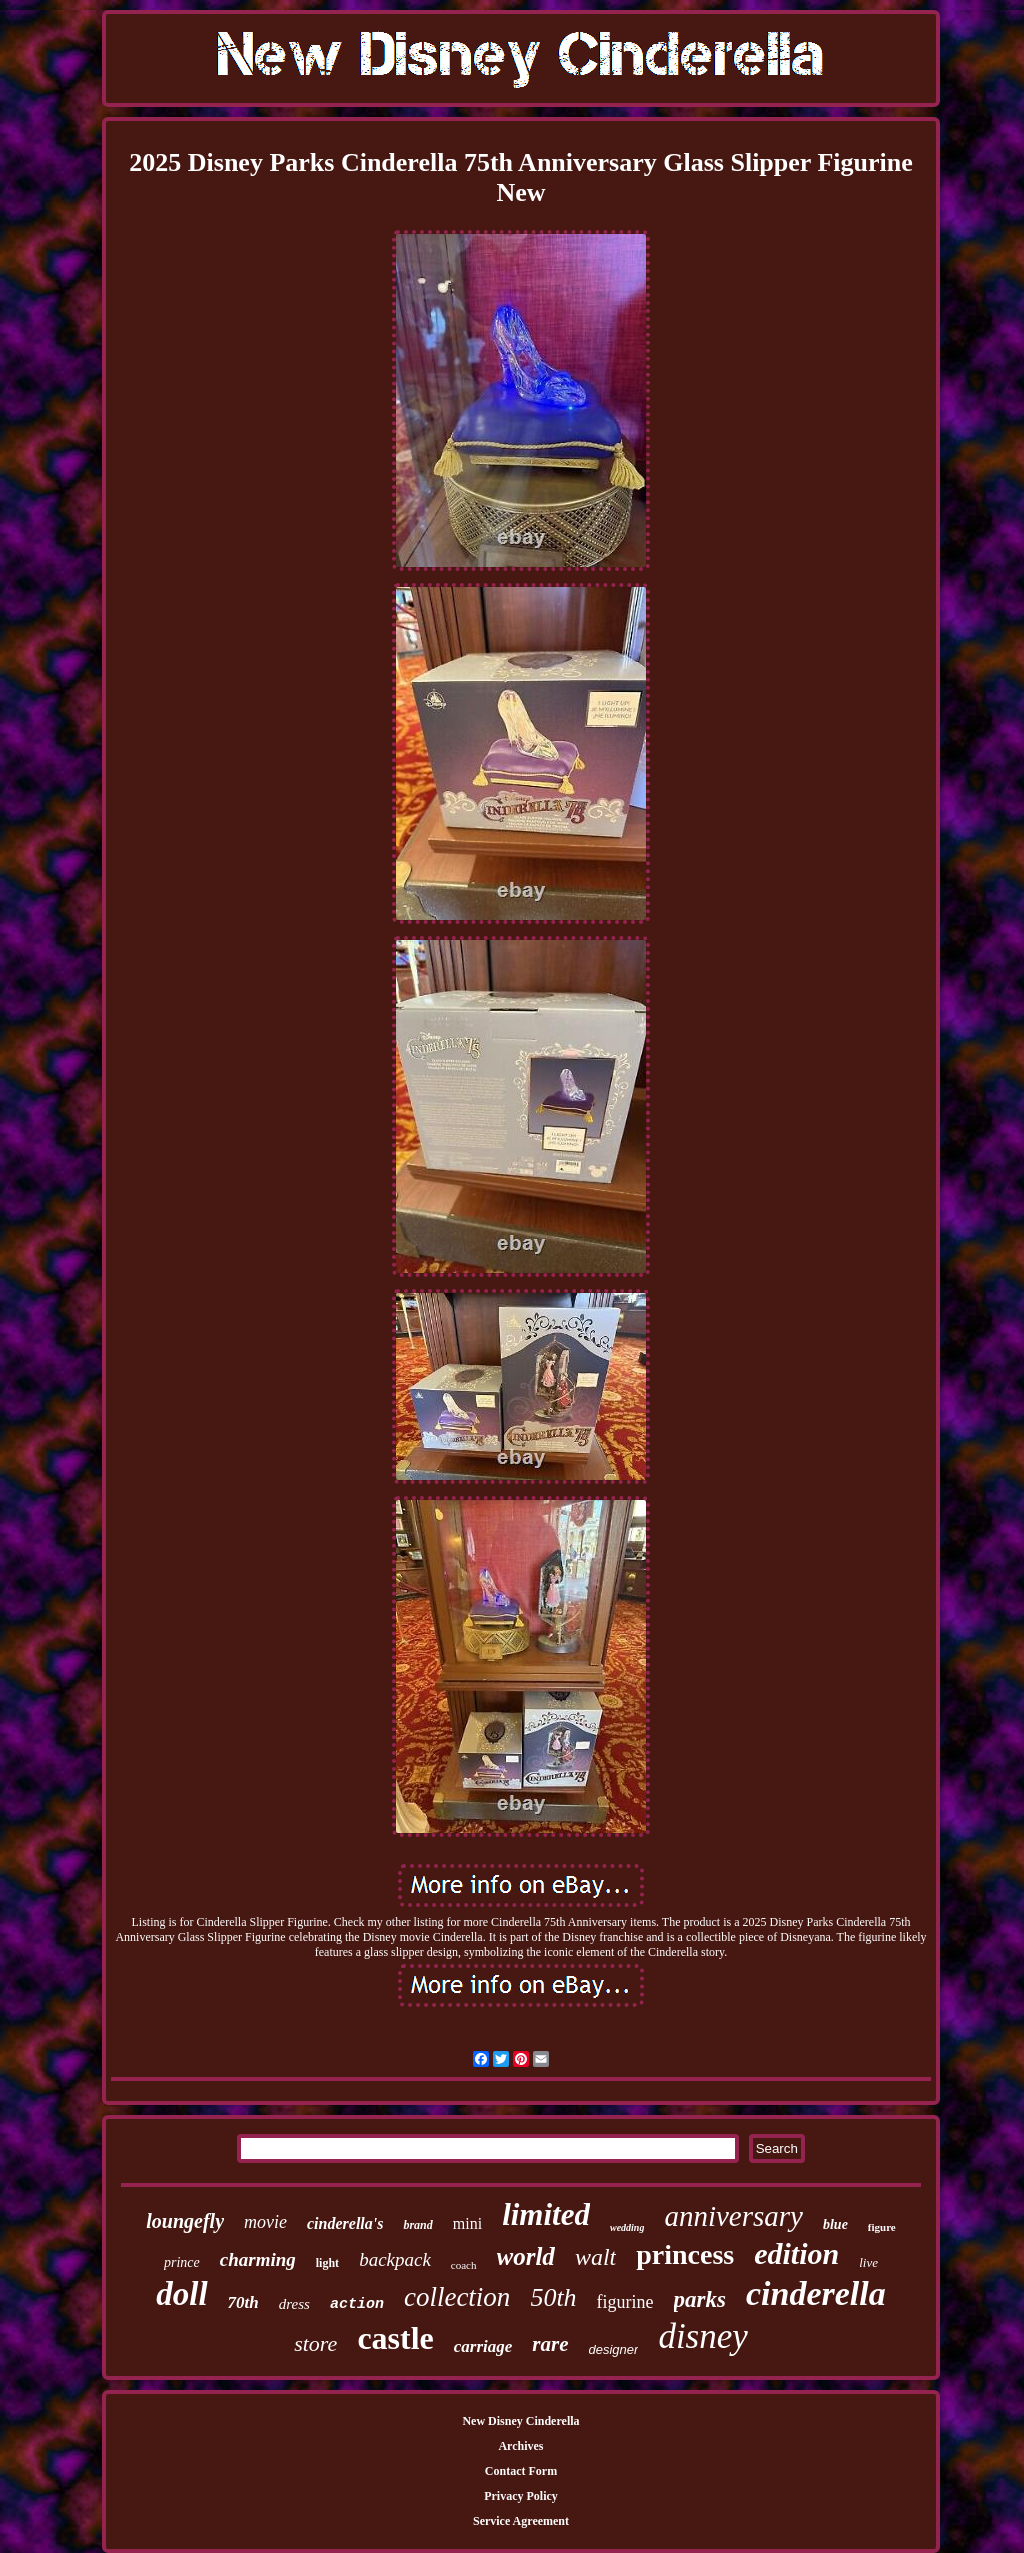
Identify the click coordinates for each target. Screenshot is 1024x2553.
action (357, 2304)
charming (258, 2259)
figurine (625, 2302)
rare (550, 2344)
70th (243, 2302)
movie (265, 2222)
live (868, 2262)
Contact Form (521, 2471)
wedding (627, 2227)
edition (796, 2253)
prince (182, 2262)
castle (395, 2338)
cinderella (816, 2293)
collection (457, 2297)
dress (294, 2304)
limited (546, 2214)
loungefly (185, 2221)
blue (835, 2224)
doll (181, 2294)
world (526, 2256)
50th (553, 2297)
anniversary (733, 2216)
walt (595, 2257)
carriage (483, 2346)
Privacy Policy (521, 2496)
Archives (520, 2446)
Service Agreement (521, 2521)
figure (882, 2227)
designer (614, 2349)
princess (685, 2254)
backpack (395, 2259)
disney (702, 2336)
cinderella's (345, 2223)
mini (467, 2223)
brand (417, 2225)
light (327, 2263)
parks (700, 2299)
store (315, 2343)
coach (464, 2265)
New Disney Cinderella (520, 2421)
